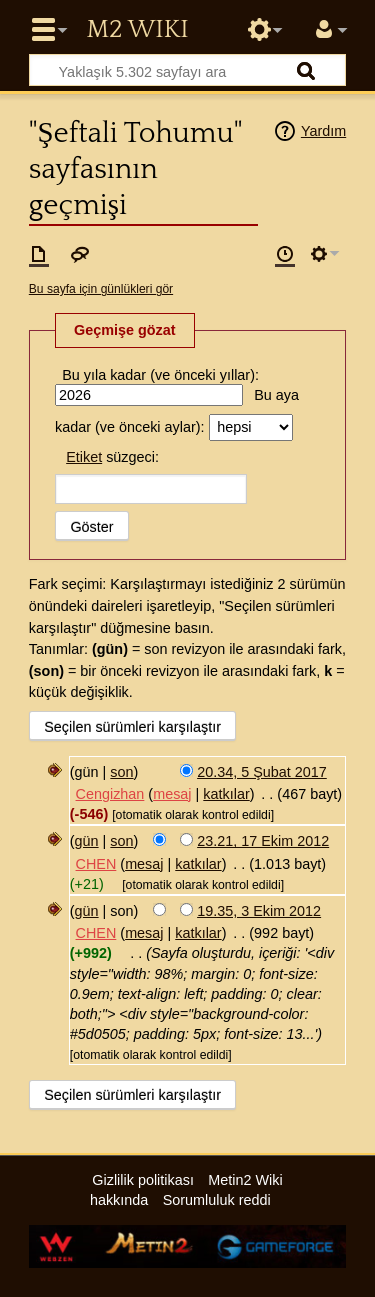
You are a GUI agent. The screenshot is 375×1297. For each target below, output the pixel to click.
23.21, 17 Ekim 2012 (263, 841)
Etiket (84, 457)
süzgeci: (112, 457)
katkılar (226, 794)
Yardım (323, 131)
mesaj (172, 794)
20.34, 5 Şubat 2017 (262, 772)
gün (87, 841)
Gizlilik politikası (143, 1180)
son (121, 772)
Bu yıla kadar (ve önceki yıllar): (160, 375)
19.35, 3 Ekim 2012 (259, 911)
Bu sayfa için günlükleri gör (101, 289)
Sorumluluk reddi (217, 1200)
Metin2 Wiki (137, 30)
